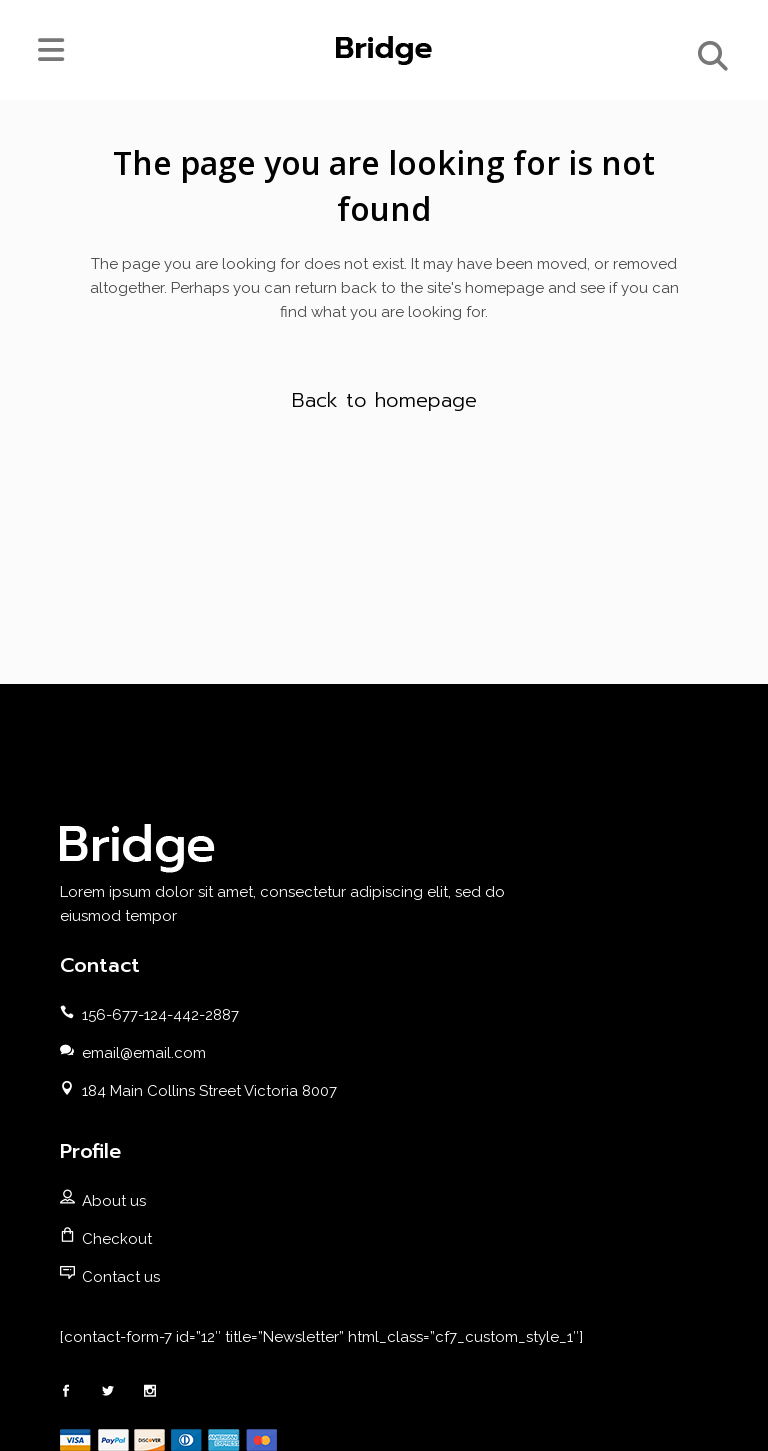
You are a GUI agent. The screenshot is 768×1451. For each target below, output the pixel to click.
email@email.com (144, 1053)
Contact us (121, 1277)
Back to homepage (384, 400)
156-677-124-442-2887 (160, 1015)
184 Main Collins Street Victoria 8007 (209, 1091)
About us (114, 1201)
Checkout (117, 1239)
